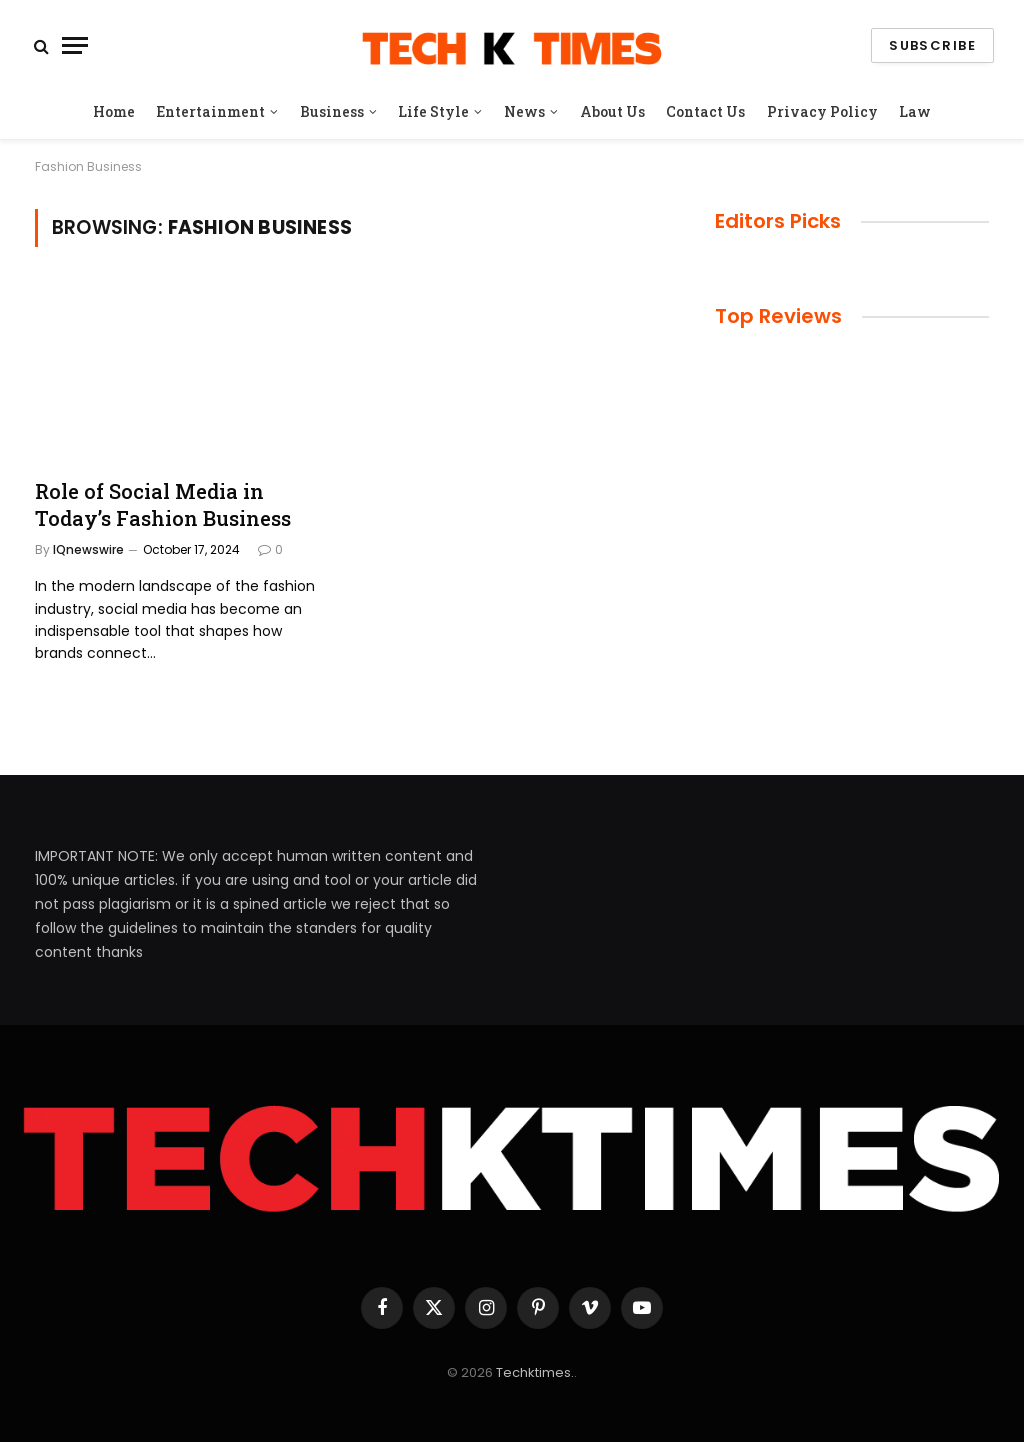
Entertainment (210, 111)
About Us (612, 111)
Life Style (433, 111)
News (524, 111)
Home (114, 111)
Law (915, 111)
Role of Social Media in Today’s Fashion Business (163, 504)
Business (332, 111)
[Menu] (75, 45)
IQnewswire (88, 549)
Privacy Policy (822, 111)
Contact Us (705, 111)
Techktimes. (535, 1372)
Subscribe (932, 45)
